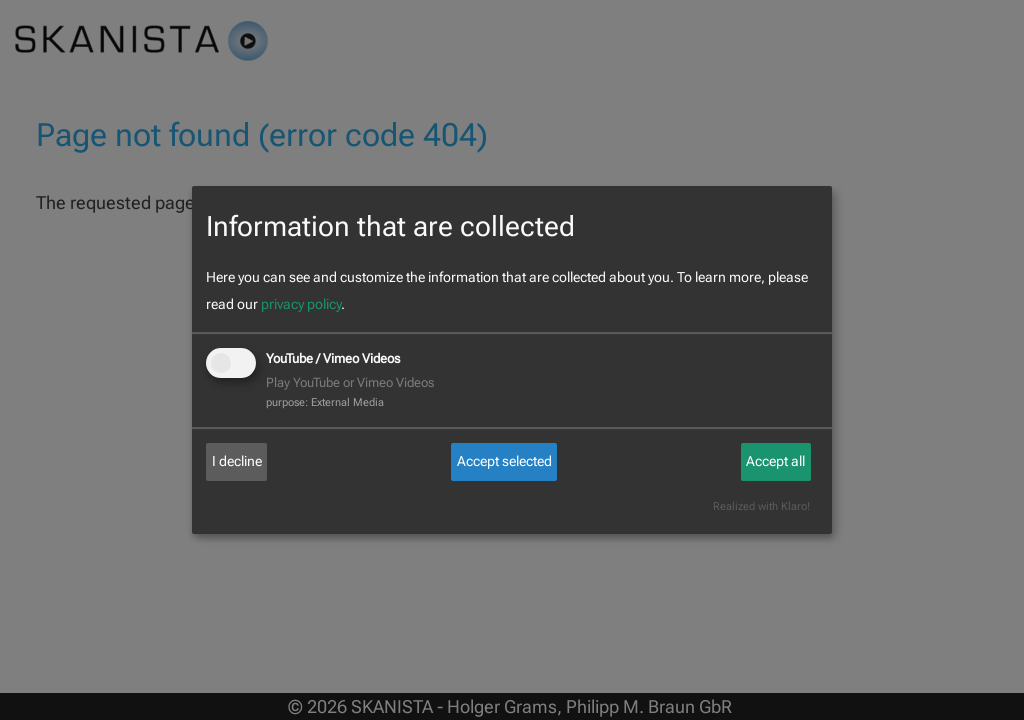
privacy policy (301, 304)
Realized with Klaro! (761, 506)
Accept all (775, 461)
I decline (237, 461)
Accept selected (504, 461)
